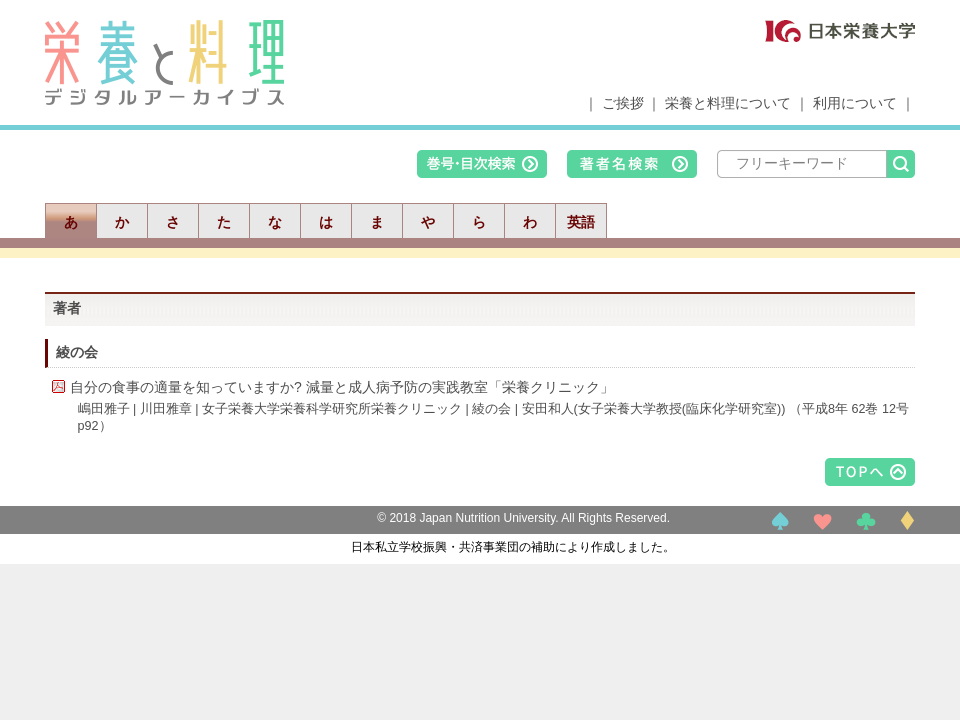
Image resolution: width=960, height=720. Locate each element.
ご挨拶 (623, 103)
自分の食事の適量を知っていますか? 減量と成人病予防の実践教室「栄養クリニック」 (342, 387)
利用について (855, 103)
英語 (581, 222)
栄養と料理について (728, 103)
